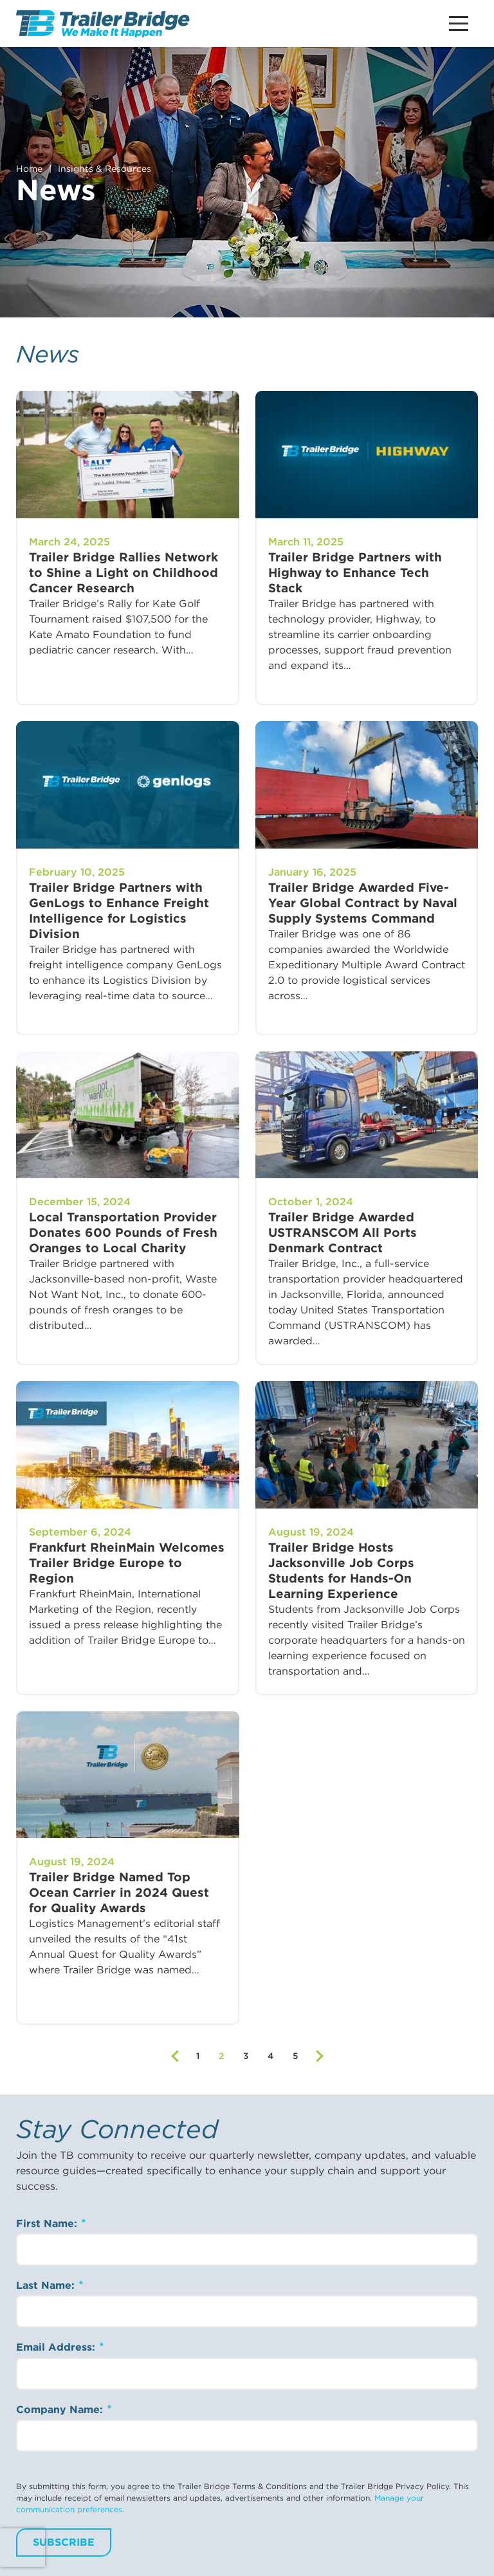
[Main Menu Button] (458, 23)
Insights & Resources (104, 169)
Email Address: (57, 2347)
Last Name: (47, 2285)
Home (29, 169)
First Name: (48, 2223)
